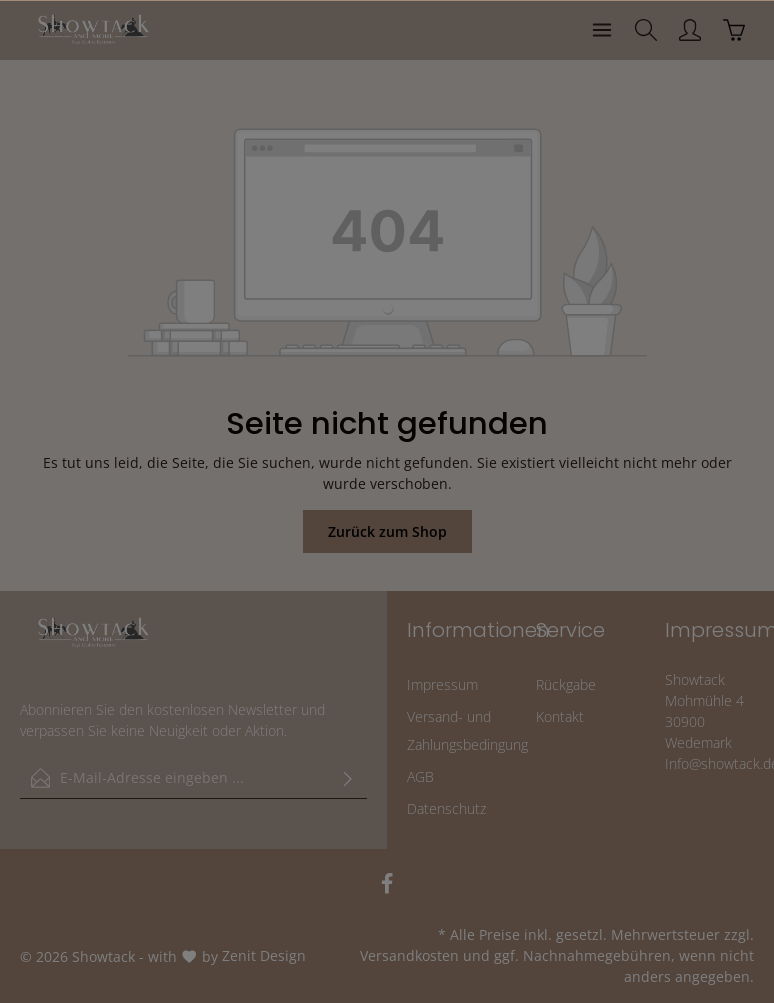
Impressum (442, 684)
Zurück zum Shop (387, 531)
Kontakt (560, 716)
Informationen (478, 630)
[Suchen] (646, 30)
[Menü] (602, 30)
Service (570, 630)
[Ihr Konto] (690, 30)
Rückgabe (566, 684)
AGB (420, 776)
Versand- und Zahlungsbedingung (467, 730)
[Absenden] (348, 778)
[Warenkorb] (734, 30)
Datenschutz (446, 808)
